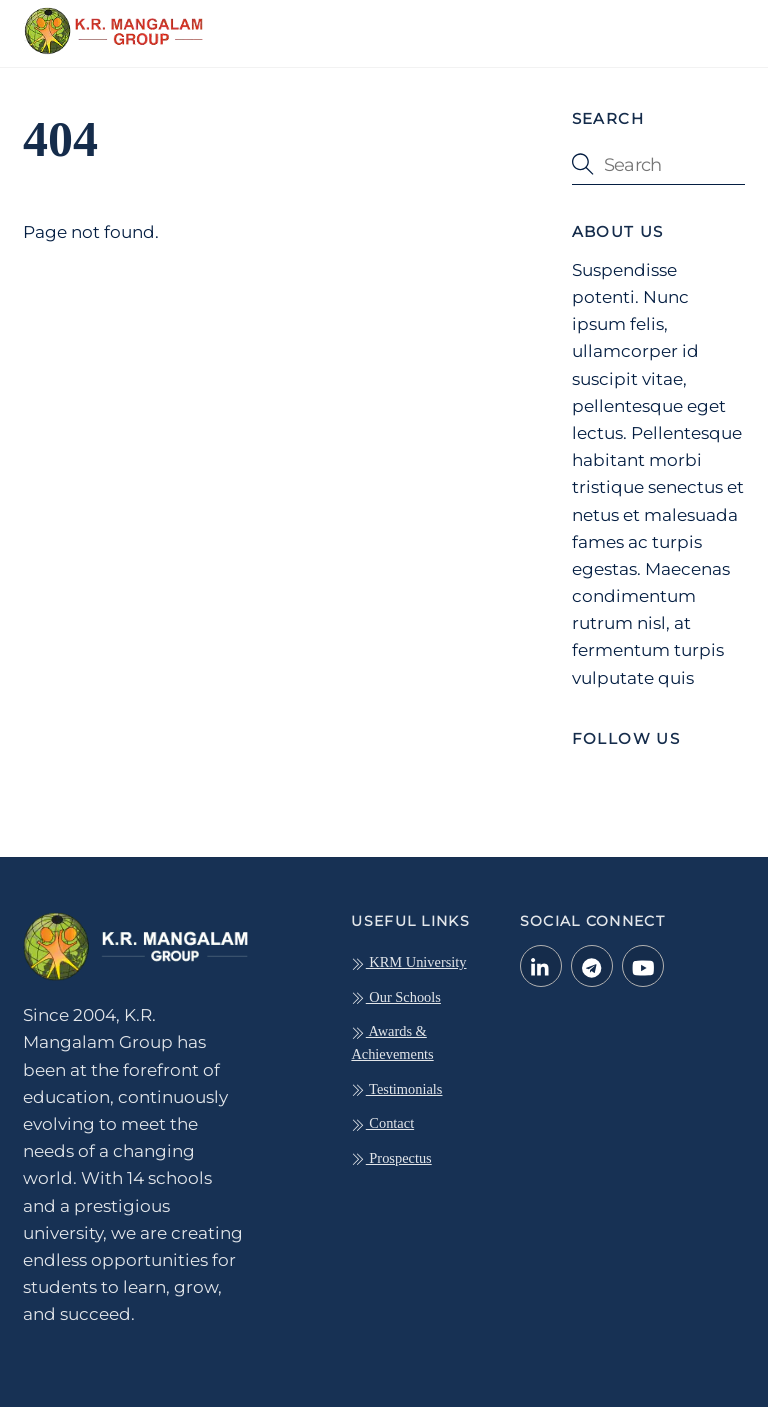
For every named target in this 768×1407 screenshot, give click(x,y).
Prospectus (391, 1158)
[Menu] (717, 27)
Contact (382, 1123)
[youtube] (643, 965)
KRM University (408, 962)
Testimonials (396, 1089)
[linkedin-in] (541, 965)
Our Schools (396, 997)
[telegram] (592, 965)
